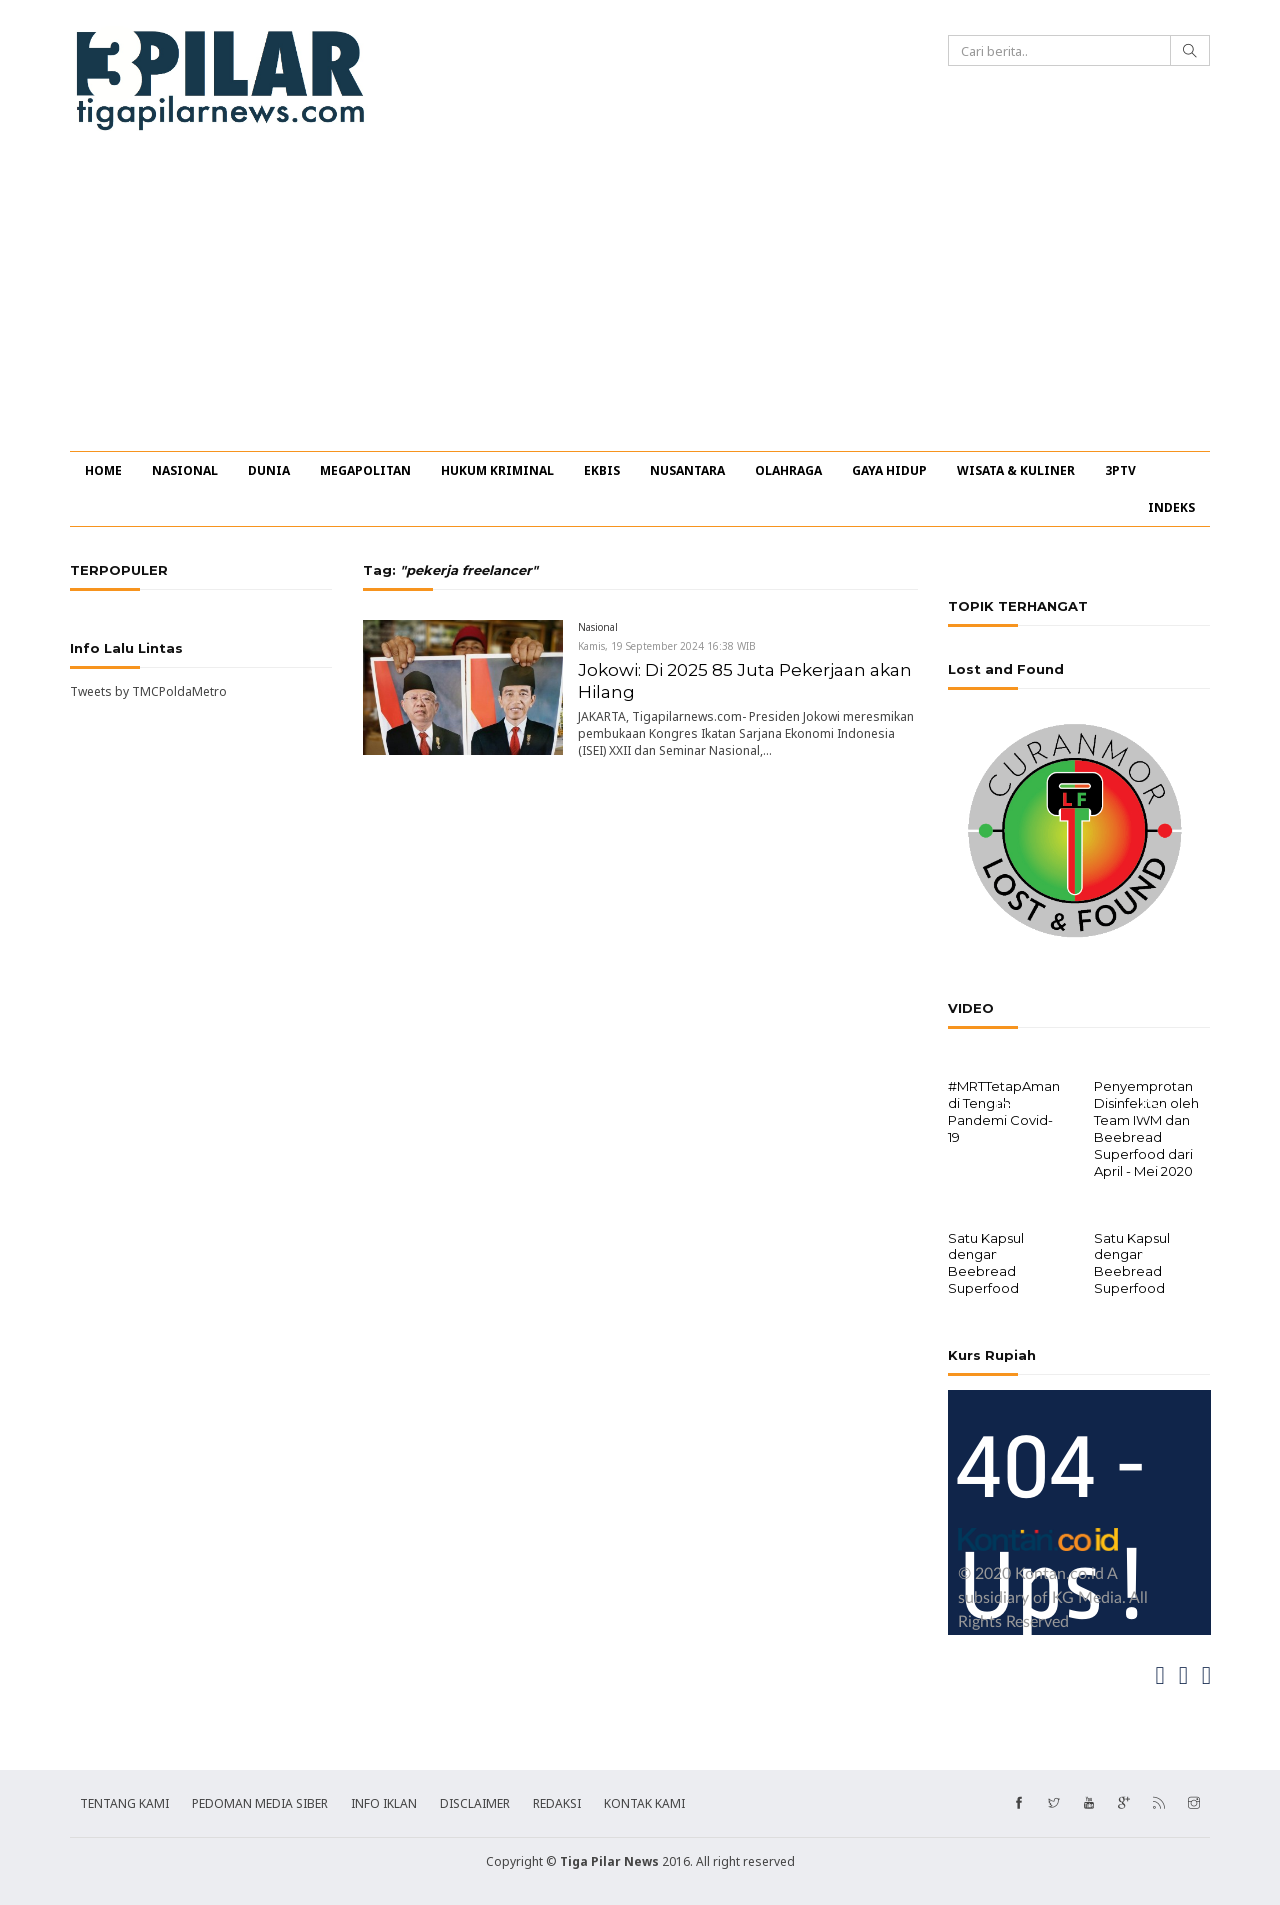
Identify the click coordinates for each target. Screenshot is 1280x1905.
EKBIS (602, 470)
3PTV (1120, 470)
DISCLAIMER (475, 1801)
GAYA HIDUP (889, 470)
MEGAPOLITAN (365, 470)
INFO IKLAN (384, 1801)
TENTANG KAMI (124, 1801)
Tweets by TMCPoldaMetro (148, 691)
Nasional (598, 627)
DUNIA (269, 470)
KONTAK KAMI (644, 1801)
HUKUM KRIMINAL (497, 470)
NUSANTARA (687, 470)
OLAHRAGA (788, 470)
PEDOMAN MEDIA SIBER (260, 1801)
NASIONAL (185, 470)
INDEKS (1171, 507)
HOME (103, 470)
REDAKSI (557, 1801)
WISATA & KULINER (1016, 470)
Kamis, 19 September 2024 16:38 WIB (667, 646)
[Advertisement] (640, 301)
